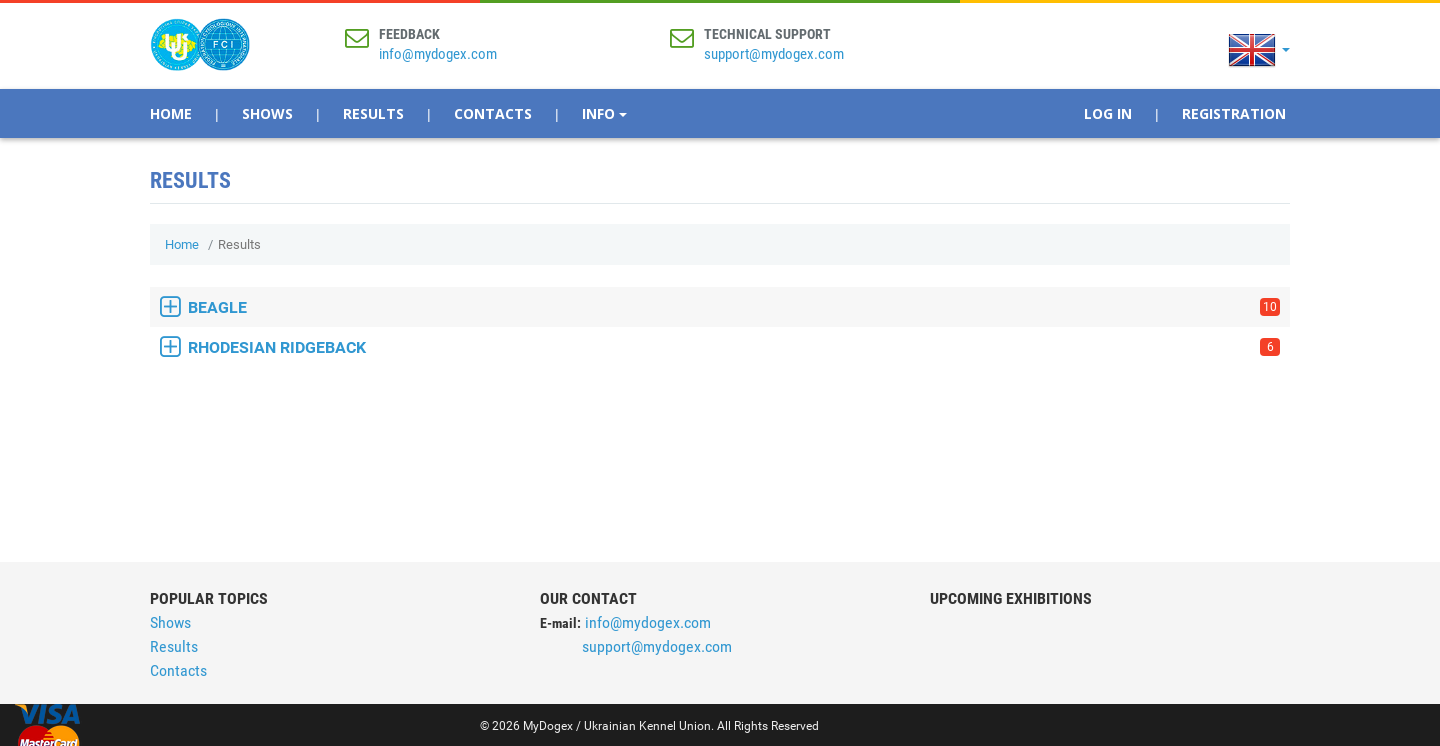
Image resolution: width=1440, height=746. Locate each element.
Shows (267, 113)
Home (171, 113)
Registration (1234, 113)
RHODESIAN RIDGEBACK (734, 347)
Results (373, 113)
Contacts (493, 113)
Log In (1108, 113)
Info (604, 113)
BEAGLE (734, 307)
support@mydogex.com (774, 54)
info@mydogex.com (438, 54)
